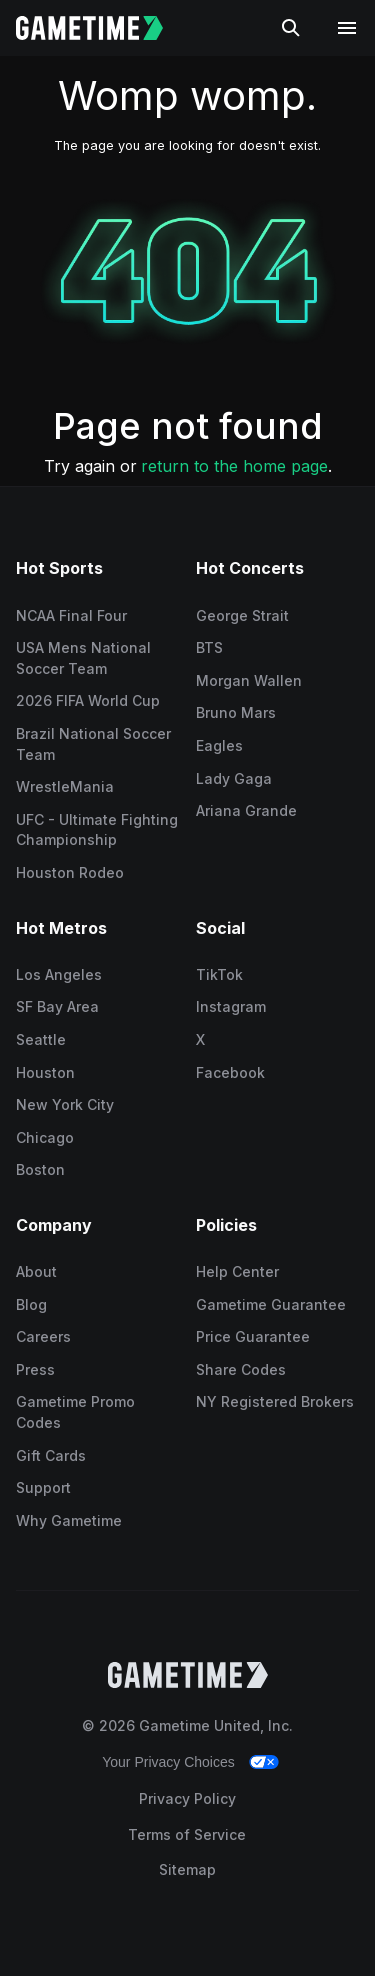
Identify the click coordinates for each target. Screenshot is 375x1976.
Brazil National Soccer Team (93, 744)
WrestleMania (65, 786)
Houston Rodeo (70, 872)
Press (35, 1369)
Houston (45, 1072)
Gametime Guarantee (271, 1304)
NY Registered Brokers (275, 1401)
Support (43, 1487)
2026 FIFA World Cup (88, 700)
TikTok (219, 974)
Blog (31, 1304)
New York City (65, 1104)
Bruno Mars (236, 712)
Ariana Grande (246, 810)
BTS (209, 647)
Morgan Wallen (249, 680)
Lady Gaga (234, 778)
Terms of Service (187, 1834)
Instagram (231, 1006)
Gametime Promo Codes (75, 1412)
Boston (40, 1169)
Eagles (219, 745)
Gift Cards (51, 1455)
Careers (43, 1336)
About (36, 1271)
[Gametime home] (101, 28)
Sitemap (187, 1869)
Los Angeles (59, 974)
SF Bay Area (57, 1006)
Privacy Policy (187, 1798)
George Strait (242, 615)
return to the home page (234, 466)
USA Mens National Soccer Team (83, 658)
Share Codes (241, 1369)
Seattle (41, 1039)
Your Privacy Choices (168, 1762)
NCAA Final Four (71, 615)
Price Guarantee (253, 1336)
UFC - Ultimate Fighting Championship (97, 830)
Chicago (45, 1137)
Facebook (230, 1072)
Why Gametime (69, 1520)
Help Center (237, 1271)
